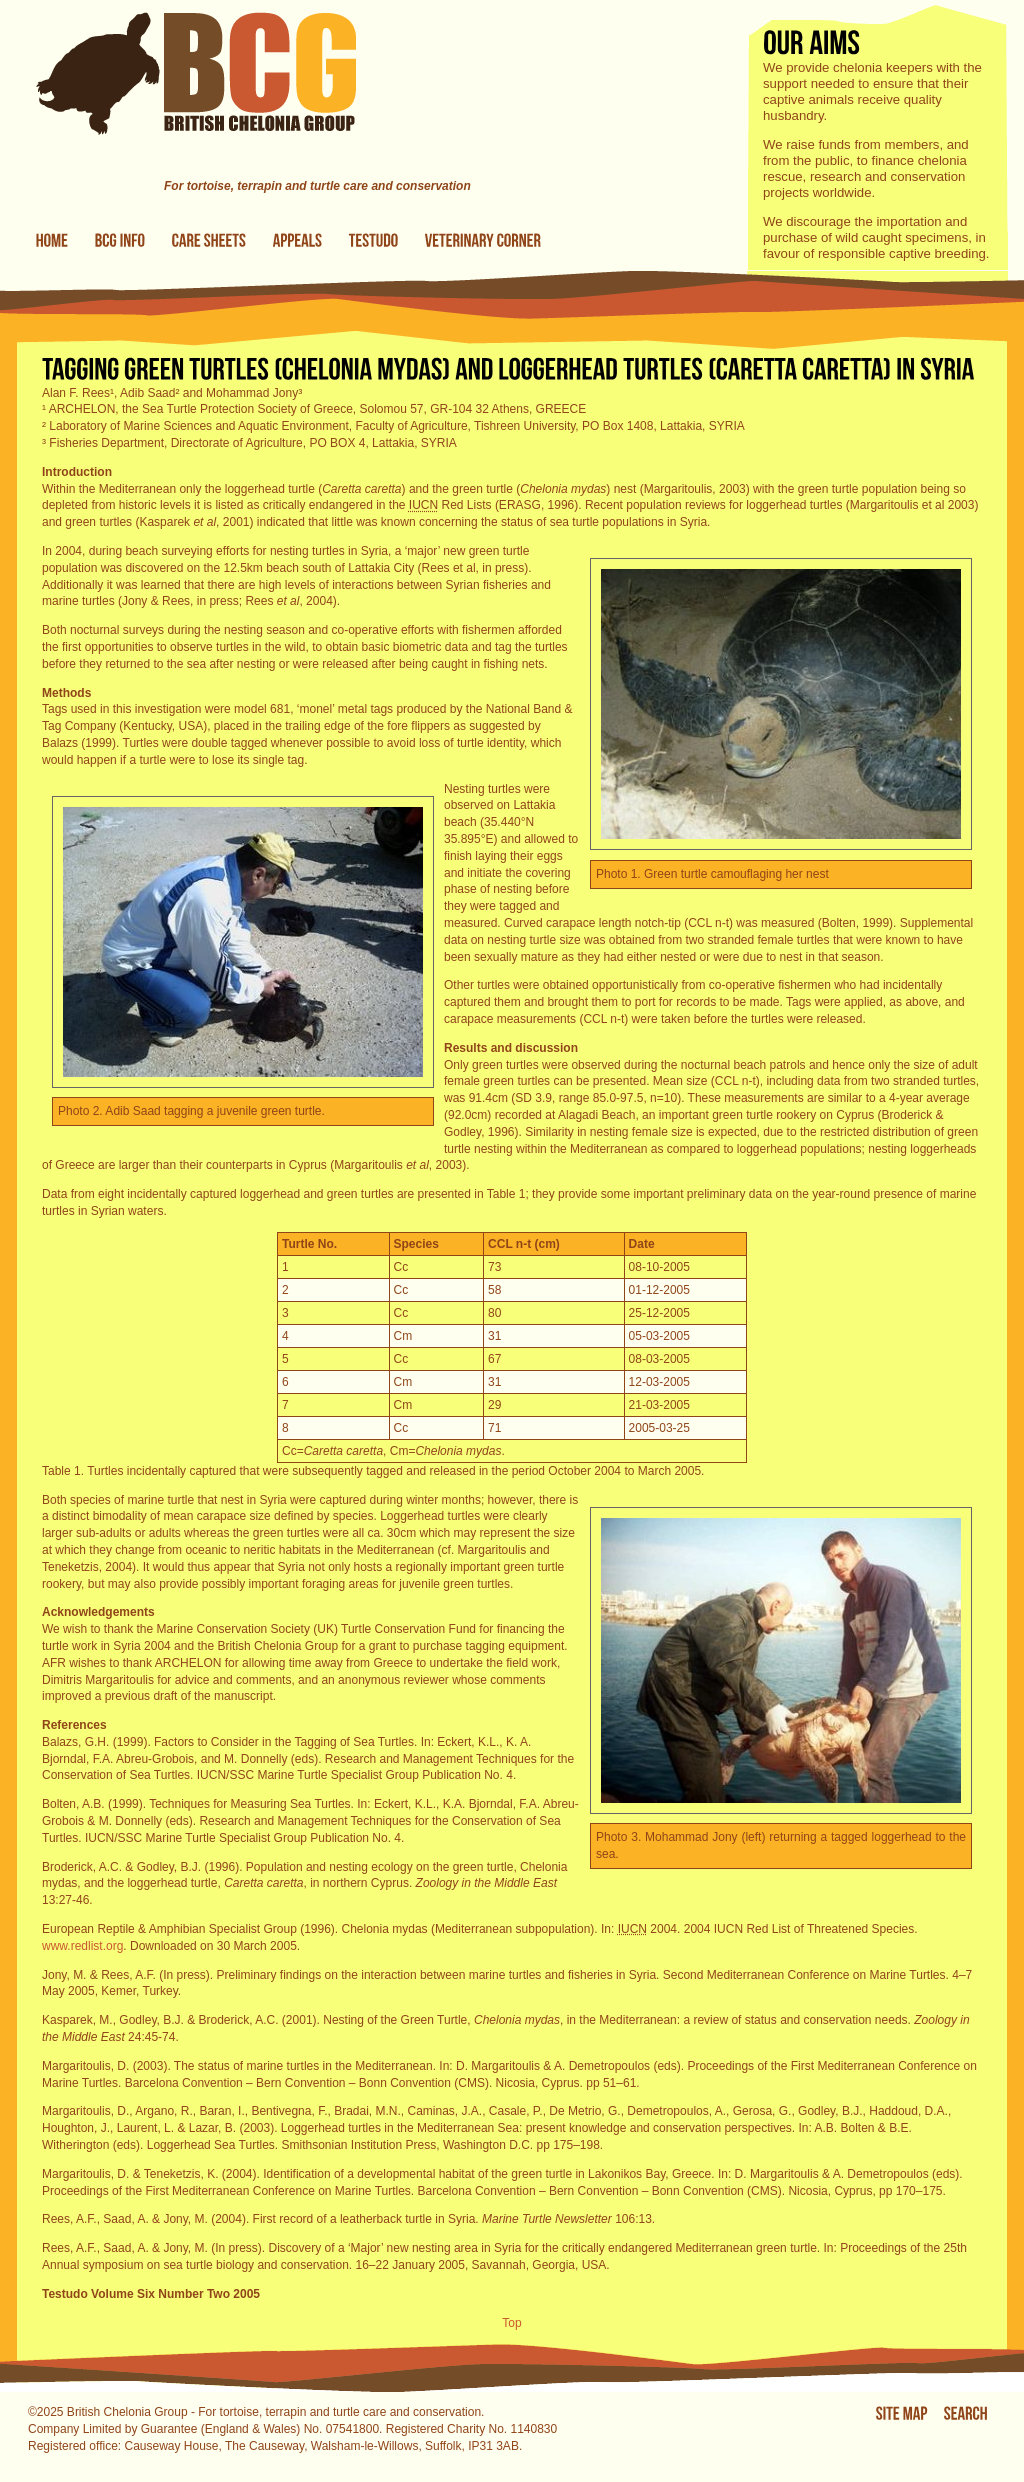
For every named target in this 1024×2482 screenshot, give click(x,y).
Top (511, 2323)
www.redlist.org (82, 1946)
